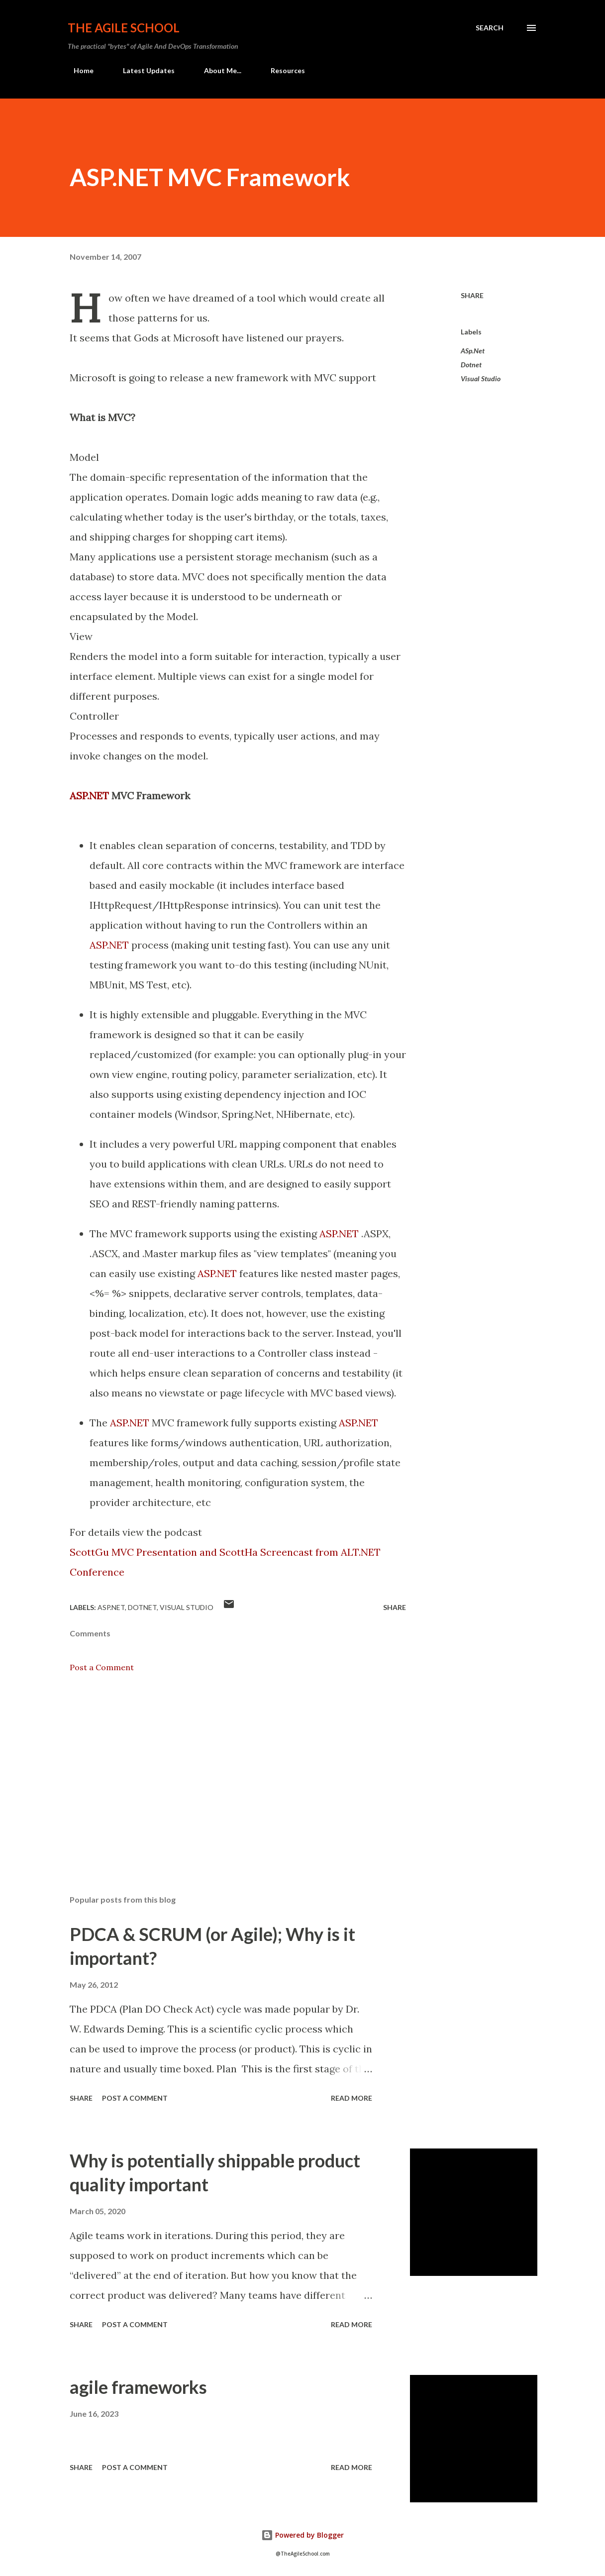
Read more (351, 2098)
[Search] (490, 28)
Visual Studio (481, 378)
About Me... (216, 70)
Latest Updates (143, 70)
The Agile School (124, 27)
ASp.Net (473, 350)
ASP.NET (89, 795)
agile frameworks (138, 2387)
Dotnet (471, 364)
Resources (282, 70)
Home (78, 70)
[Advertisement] (238, 1770)
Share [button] (472, 295)
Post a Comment (102, 1667)
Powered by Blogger (302, 2535)
